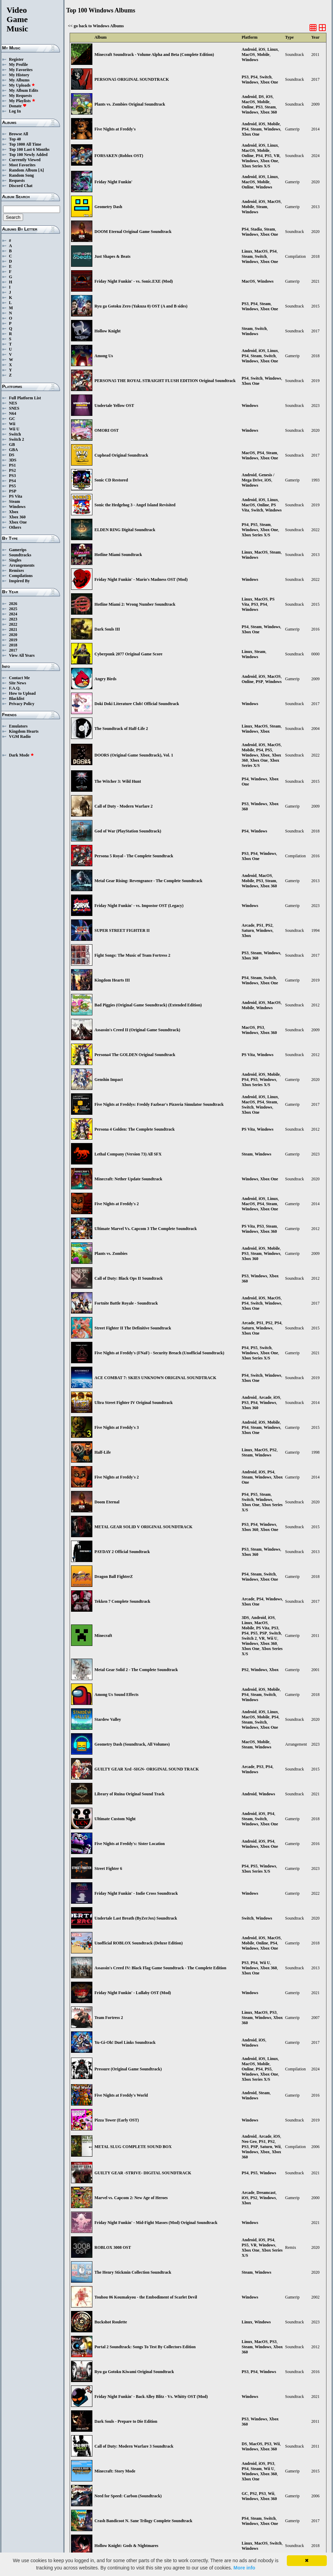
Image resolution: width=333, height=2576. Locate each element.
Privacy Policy (21, 703)
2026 (13, 603)
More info (244, 2567)
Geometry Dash (108, 206)
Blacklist (16, 698)
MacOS (248, 54)
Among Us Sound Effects (116, 1694)
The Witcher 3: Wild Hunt (117, 781)
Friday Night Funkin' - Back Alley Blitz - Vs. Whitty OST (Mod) (151, 2396)
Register (16, 59)
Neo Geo (249, 2141)
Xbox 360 (17, 517)
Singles (15, 560)
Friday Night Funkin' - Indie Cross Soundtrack (136, 1893)
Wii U (14, 429)
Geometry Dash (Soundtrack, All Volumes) (132, 1744)
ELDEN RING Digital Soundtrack (124, 529)
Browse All (18, 133)
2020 (13, 634)
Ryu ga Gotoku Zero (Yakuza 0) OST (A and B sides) (141, 306)
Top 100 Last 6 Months (29, 149)
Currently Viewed (24, 159)
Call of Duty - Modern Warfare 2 (123, 806)
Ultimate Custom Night (114, 1818)
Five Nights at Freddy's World (121, 2095)
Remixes (16, 570)
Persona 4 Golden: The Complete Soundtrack (134, 1129)
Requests (17, 180)
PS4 (12, 480)
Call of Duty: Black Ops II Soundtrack (128, 1278)
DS (11, 454)
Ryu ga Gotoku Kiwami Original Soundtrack (134, 2371)
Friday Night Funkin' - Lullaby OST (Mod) (132, 1992)
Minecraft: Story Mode (114, 2471)
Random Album (23, 170)
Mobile (263, 54)
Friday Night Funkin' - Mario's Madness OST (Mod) (141, 579)
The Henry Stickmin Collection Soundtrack (132, 2272)
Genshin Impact (108, 1079)
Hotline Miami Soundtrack (118, 554)
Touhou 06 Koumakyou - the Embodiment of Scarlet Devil (145, 2297)
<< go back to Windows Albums (96, 25)
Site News (17, 683)
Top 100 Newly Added (28, 154)
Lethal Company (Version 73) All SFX (128, 1154)
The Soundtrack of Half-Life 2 (121, 728)
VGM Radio (20, 736)
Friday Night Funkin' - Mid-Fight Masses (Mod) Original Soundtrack (156, 2222)
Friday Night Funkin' (113, 181)
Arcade (248, 925)
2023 (13, 619)
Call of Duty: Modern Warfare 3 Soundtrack (133, 2446)
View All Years (21, 655)
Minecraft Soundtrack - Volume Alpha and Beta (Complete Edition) (154, 54)
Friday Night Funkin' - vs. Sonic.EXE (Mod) (133, 281)
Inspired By (19, 580)
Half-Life (102, 1452)
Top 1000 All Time (25, 144)
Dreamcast (265, 2192)
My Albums (19, 80)
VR (277, 155)
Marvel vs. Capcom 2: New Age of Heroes (131, 2197)
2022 (13, 624)
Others (15, 527)
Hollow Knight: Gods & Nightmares (126, 2545)
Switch (15, 434)
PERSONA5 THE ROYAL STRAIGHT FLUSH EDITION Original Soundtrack (165, 380)
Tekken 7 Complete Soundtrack (122, 1601)
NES (13, 403)
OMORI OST (106, 430)
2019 (13, 639)
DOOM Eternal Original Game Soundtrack (132, 231)
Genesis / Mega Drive (258, 477)
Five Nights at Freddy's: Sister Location (129, 1843)
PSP (12, 491)
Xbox (13, 511)
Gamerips (18, 549)
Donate (18, 106)
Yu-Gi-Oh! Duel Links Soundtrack (124, 2042)
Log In (15, 111)
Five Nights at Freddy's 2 (116, 1203)
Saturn (248, 930)
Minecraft (103, 1635)
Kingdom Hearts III (112, 980)
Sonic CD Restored (111, 480)
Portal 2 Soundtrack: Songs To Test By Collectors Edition (144, 2346)
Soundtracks (20, 555)
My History (19, 74)
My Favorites (20, 69)
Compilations (21, 575)
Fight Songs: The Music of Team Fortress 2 (132, 955)
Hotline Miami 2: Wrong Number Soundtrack (134, 604)
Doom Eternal (106, 1502)
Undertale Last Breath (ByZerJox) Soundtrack (135, 1918)
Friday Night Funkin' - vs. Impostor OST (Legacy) (138, 905)
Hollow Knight (107, 331)
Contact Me (19, 677)
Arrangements (21, 565)
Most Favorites (22, 165)
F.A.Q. (14, 688)
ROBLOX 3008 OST (112, 2247)
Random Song (21, 175)
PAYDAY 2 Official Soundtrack (122, 1551)
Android (249, 49)
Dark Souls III (107, 629)
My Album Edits (23, 90)
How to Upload (22, 693)
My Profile (18, 64)
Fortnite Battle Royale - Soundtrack (126, 1303)
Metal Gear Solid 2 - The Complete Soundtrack (136, 1669)
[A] (41, 170)
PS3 (12, 475)
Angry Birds (105, 678)
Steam (14, 501)
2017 (13, 650)
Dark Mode (21, 755)
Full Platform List (25, 398)
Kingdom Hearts (24, 731)
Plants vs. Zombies (111, 1253)
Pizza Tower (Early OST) (116, 2120)
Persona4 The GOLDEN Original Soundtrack (134, 1054)
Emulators (18, 726)
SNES (14, 408)
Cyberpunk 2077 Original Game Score (128, 654)
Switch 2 (16, 439)
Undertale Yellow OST (114, 405)
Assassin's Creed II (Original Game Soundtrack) (137, 1029)
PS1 (12, 465)
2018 (13, 645)
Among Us (103, 355)
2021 (13, 629)
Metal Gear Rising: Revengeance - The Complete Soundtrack (148, 880)
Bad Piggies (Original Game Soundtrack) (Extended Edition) (148, 1005)
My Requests (20, 95)
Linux (272, 49)
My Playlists (22, 100)
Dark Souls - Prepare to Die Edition (125, 2421)
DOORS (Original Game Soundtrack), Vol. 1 (133, 755)
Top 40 (15, 139)
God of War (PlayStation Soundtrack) (127, 831)
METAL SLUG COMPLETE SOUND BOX (133, 2146)
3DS (12, 460)
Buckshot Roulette (110, 2322)
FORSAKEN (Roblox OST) (118, 155)
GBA (13, 449)
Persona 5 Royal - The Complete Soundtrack (133, 855)
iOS (262, 49)
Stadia (256, 229)
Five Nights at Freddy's (114, 129)
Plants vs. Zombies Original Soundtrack (129, 104)
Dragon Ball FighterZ (113, 1576)
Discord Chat (20, 185)
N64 (12, 413)
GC (12, 418)
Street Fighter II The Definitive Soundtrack (132, 1328)
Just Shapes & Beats (112, 256)
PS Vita (15, 496)
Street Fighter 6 (108, 1868)
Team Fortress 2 (108, 2017)
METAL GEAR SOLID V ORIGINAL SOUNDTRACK (143, 1526)
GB (12, 444)
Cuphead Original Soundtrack (121, 455)
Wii (12, 423)
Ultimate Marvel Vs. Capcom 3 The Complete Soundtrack (145, 1228)
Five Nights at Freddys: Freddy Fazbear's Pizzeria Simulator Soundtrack (159, 1104)
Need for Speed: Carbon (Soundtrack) (128, 2496)
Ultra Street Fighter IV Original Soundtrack (133, 1402)
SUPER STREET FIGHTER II (122, 930)
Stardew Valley (107, 1719)
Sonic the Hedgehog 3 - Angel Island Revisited (134, 504)
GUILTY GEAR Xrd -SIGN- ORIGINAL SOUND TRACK (146, 1769)
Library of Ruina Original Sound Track (129, 1794)
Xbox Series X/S (256, 166)
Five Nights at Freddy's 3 (116, 1427)
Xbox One (18, 522)
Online (248, 107)
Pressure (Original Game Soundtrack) (128, 2069)
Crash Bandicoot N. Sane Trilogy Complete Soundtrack (143, 2520)
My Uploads (22, 85)
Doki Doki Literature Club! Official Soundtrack (136, 703)
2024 (13, 614)
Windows (17, 506)
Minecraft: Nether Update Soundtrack (128, 1179)
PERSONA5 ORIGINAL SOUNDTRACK (131, 79)
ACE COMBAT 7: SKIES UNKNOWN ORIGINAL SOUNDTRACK (155, 1377)
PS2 (12, 470)
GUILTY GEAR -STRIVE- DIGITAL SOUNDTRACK (142, 2172)
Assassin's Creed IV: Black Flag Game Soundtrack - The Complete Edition (160, 1967)
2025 (13, 608)
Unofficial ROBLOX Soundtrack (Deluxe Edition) (138, 1943)
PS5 (12, 486)
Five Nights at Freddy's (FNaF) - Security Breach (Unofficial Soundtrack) (159, 1352)
